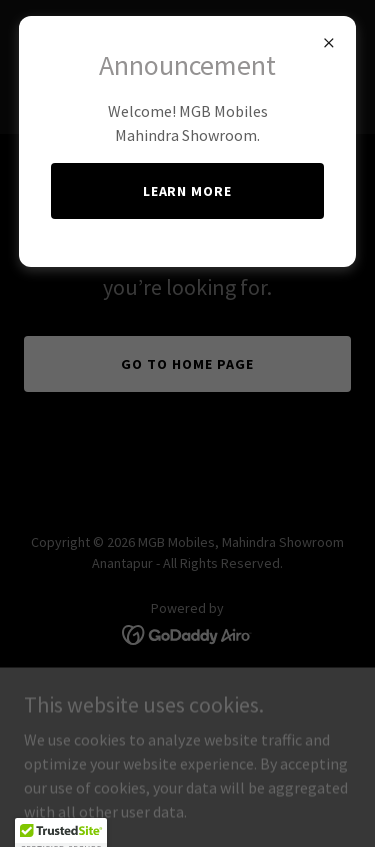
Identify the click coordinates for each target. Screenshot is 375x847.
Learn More (188, 191)
